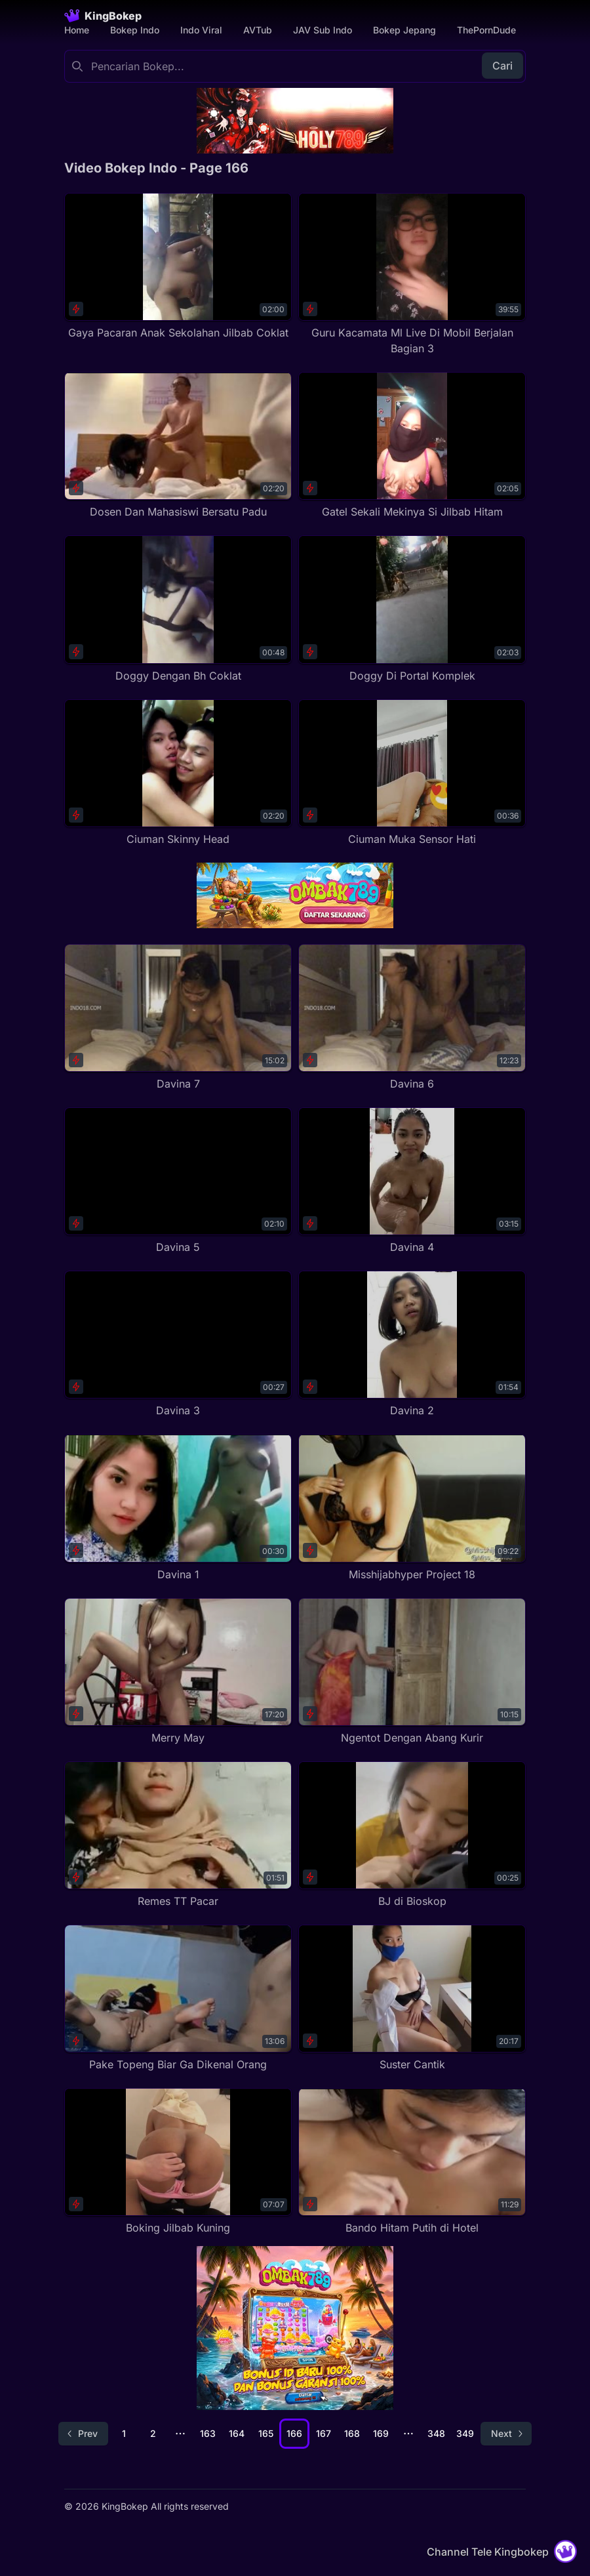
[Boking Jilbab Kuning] (178, 2162)
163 (208, 2433)
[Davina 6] (412, 1018)
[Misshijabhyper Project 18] (412, 1508)
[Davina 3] (178, 1344)
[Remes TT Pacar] (178, 1835)
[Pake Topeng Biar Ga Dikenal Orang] (178, 1998)
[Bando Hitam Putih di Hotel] (412, 2162)
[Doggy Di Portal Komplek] (412, 609)
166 (294, 2433)
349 (465, 2433)
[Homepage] (103, 16)
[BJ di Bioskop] (412, 1835)
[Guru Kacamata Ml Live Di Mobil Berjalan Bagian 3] (412, 274)
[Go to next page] (506, 2433)
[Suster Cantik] (412, 1998)
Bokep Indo (134, 29)
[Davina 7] (178, 1018)
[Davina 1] (178, 1508)
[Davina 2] (412, 1344)
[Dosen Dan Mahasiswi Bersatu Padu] (178, 446)
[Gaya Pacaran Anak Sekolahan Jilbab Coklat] (178, 266)
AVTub (257, 29)
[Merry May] (178, 1672)
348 (436, 2433)
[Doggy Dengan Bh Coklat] (178, 609)
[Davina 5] (178, 1181)
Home (76, 29)
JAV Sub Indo (322, 29)
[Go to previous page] (83, 2433)
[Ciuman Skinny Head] (178, 773)
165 (265, 2433)
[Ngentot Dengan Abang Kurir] (412, 1672)
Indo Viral (201, 29)
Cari (502, 65)
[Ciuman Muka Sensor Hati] (412, 773)
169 (381, 2433)
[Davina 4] (412, 1181)
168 (352, 2433)
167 (323, 2433)
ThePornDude (486, 29)
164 (237, 2433)
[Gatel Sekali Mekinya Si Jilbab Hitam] (412, 446)
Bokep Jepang (404, 29)
